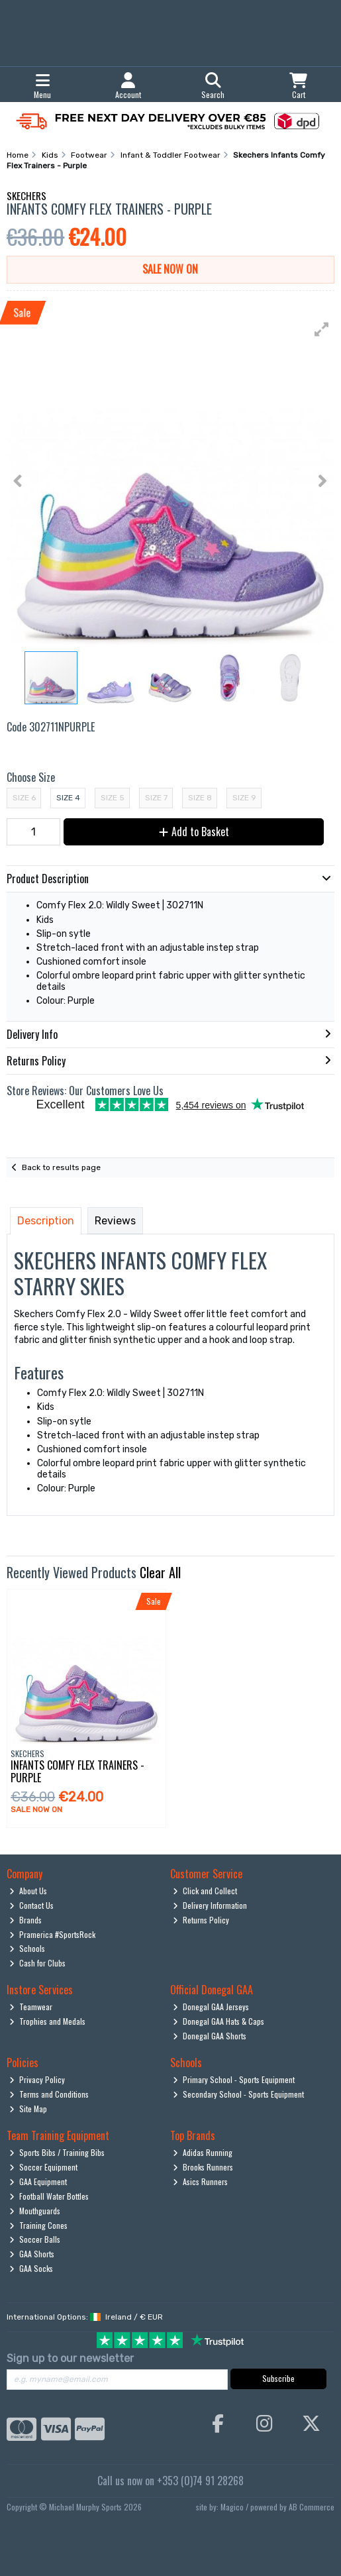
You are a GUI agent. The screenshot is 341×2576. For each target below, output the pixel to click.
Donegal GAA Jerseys (211, 2006)
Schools (27, 1948)
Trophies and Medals (47, 2021)
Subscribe (278, 2378)
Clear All (160, 1572)
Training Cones (38, 2225)
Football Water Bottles (49, 2196)
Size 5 (112, 797)
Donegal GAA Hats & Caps (218, 2021)
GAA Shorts (31, 2253)
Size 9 (244, 797)
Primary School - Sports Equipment (234, 2079)
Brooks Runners (203, 2167)
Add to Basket (194, 831)
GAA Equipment (38, 2181)
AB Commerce (311, 2506)
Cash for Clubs (37, 1962)
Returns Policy (201, 1919)
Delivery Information (210, 1905)
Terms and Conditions (49, 2094)
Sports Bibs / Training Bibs (57, 2152)
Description (45, 1220)
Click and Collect (205, 1890)
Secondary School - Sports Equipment (238, 2094)
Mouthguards (34, 2210)
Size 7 (156, 797)
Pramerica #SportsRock (52, 1934)
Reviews (115, 1220)
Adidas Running (202, 2152)
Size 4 (68, 797)
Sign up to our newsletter (70, 2358)
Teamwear (30, 2006)
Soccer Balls (34, 2239)
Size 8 (200, 797)
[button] (321, 329)
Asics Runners (200, 2181)
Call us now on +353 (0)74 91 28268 (170, 2481)
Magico (232, 2506)
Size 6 (24, 797)
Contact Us (31, 1905)
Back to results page (61, 1167)
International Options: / (85, 2317)
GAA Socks (31, 2268)
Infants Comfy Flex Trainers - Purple (77, 1771)
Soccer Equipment (43, 2167)
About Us (28, 1890)
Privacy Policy (37, 2079)
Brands (25, 1919)
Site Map (28, 2108)
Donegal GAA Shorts (209, 2035)
